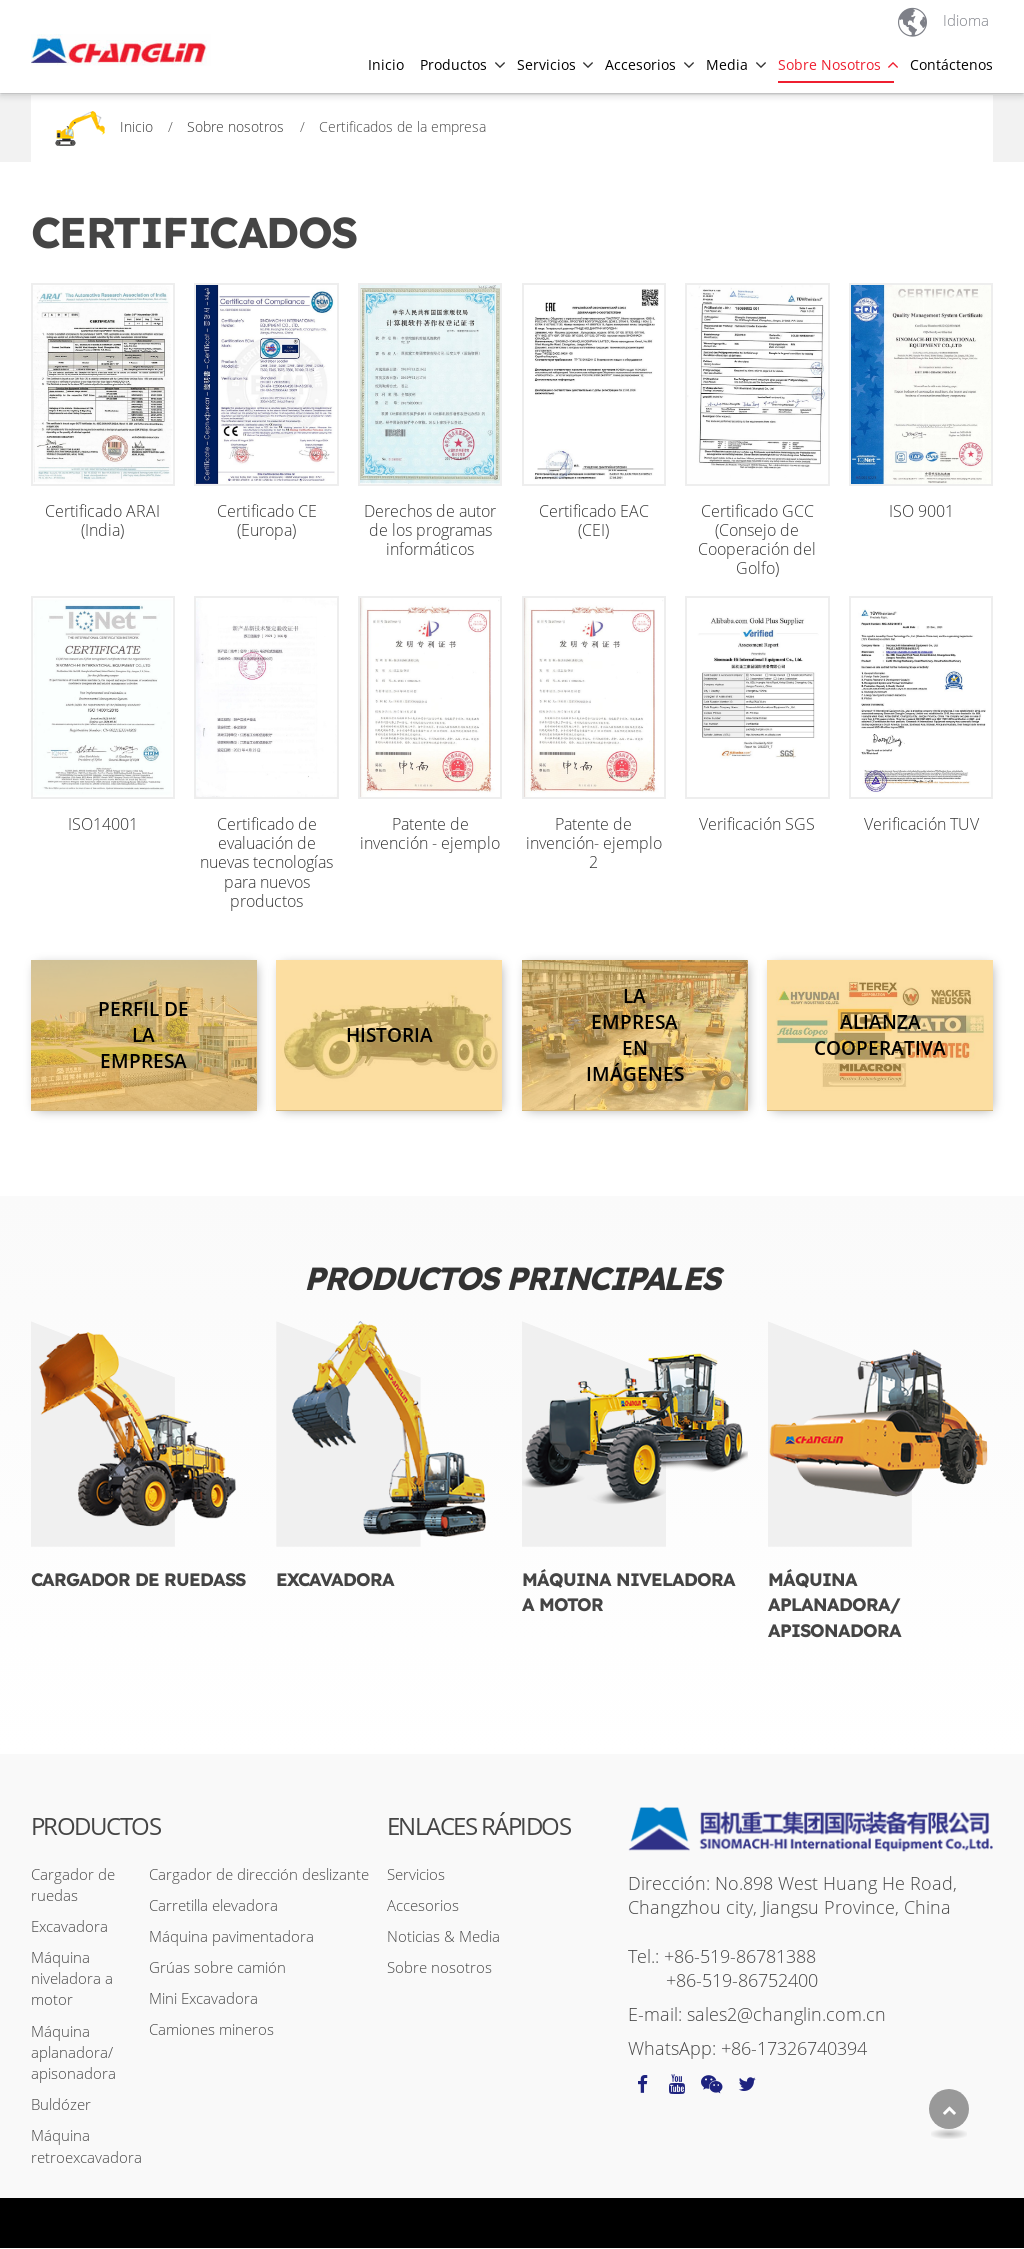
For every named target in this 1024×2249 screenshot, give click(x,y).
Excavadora (335, 1579)
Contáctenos (951, 63)
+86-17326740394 (794, 2049)
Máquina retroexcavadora (86, 2146)
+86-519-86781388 (740, 1957)
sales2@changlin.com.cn (786, 2015)
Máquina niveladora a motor (628, 1592)
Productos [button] (453, 63)
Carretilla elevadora (213, 1906)
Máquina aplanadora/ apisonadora (834, 1605)
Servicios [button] (546, 63)
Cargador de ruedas (73, 1884)
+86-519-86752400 (742, 1981)
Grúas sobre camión (217, 1968)
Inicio (386, 63)
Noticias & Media (443, 1937)
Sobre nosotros (235, 126)
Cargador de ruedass (138, 1579)
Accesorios (423, 1906)
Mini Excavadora (203, 1999)
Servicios (416, 1874)
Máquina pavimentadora (231, 1937)
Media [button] (727, 63)
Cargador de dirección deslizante (259, 1874)
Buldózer (61, 2105)
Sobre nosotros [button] (829, 63)
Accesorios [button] (640, 63)
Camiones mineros (211, 2030)
